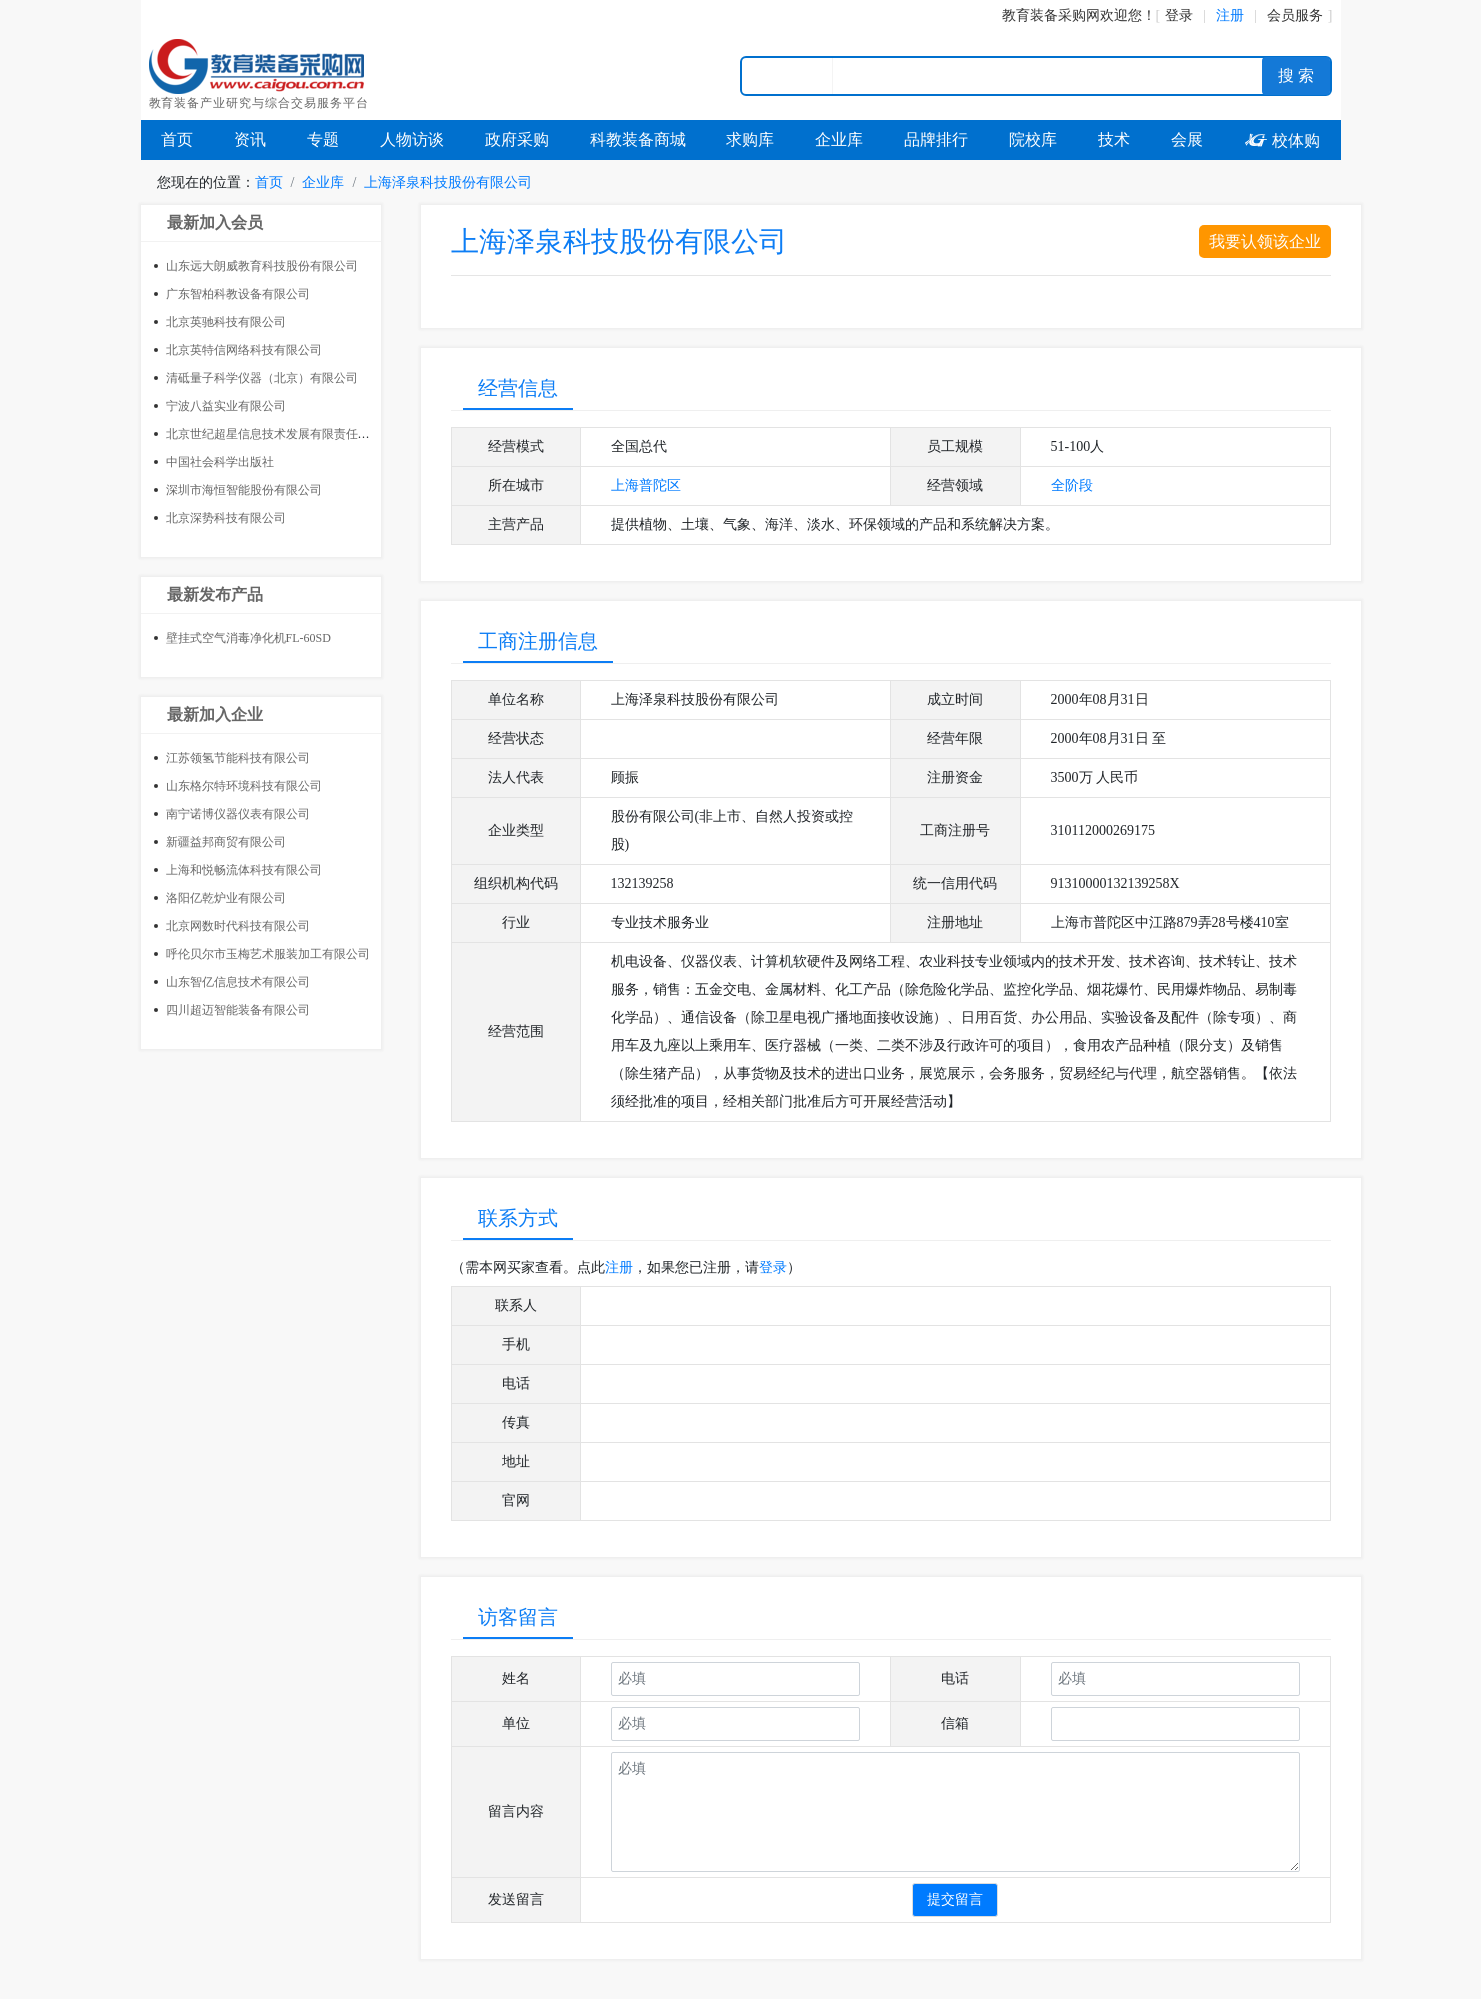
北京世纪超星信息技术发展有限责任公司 (274, 434)
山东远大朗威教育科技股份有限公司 (262, 266)
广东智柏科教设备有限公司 (238, 294)
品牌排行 (936, 139)
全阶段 (1072, 485)
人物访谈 (412, 139)
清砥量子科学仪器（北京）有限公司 (262, 378)
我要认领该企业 (1265, 241)
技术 (1114, 139)
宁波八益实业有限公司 (226, 406)
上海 (625, 485)
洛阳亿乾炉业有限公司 (226, 898)
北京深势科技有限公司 (226, 518)
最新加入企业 (215, 714)
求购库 (750, 139)
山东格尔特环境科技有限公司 (244, 786)
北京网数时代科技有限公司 (238, 926)
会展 (1187, 139)
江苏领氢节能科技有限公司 (238, 758)
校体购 (1282, 140)
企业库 (839, 139)
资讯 (250, 139)
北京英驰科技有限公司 (226, 322)
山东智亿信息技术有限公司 (238, 982)
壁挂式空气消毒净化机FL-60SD (248, 638)
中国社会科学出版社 (220, 462)
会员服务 (1295, 15)
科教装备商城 (638, 139)
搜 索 (1296, 75)
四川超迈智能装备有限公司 (238, 1010)
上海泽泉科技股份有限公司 (448, 182)
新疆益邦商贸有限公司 (226, 842)
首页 (177, 139)
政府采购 (517, 139)
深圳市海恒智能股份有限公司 (244, 490)
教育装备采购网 (1051, 15)
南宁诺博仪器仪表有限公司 (238, 814)
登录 (1179, 15)
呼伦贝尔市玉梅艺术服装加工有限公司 (268, 954)
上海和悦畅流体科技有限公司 (244, 870)
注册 (619, 1267)
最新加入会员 (215, 222)
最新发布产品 (215, 594)
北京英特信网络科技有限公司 (244, 350)
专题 (323, 139)
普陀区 (660, 485)
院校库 (1033, 139)
